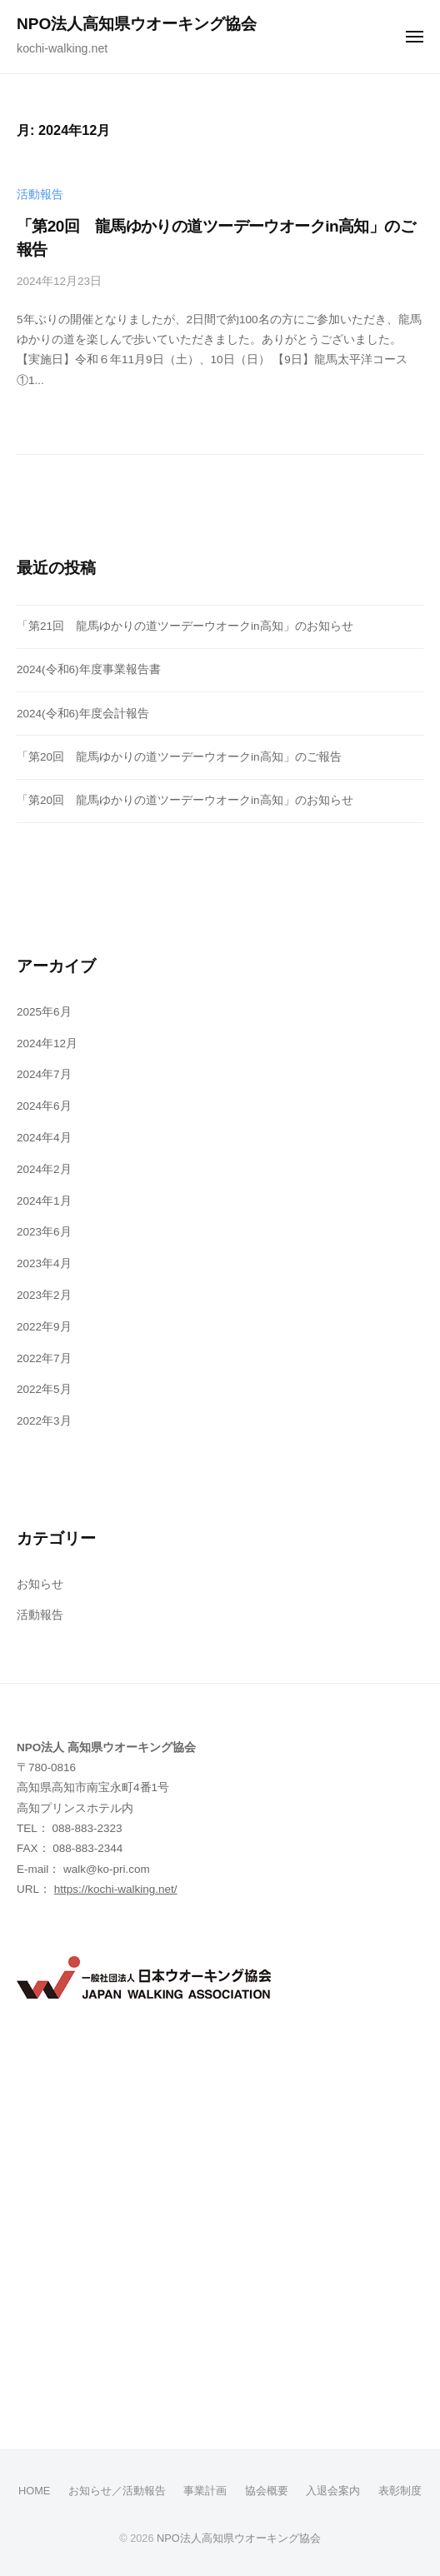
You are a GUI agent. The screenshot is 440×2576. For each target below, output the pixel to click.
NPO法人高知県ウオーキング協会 (137, 23)
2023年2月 (44, 1295)
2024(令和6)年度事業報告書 (89, 669)
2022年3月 (44, 1421)
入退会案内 (333, 2490)
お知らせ (40, 1584)
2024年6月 (44, 1106)
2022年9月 (44, 1326)
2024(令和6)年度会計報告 (83, 713)
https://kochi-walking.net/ (116, 1889)
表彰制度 (400, 2490)
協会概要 (266, 2490)
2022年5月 (44, 1389)
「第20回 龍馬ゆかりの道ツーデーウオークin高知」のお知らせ (185, 800)
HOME (34, 2490)
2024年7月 (44, 1074)
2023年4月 (44, 1263)
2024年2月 (44, 1169)
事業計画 (205, 2490)
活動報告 (40, 194)
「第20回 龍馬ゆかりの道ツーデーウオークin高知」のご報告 (179, 757)
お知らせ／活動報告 (117, 2490)
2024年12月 (47, 1043)
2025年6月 (44, 1012)
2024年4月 (44, 1137)
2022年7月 (44, 1358)
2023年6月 (44, 1232)
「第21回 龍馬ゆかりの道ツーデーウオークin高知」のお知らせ (185, 626)
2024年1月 (44, 1201)
